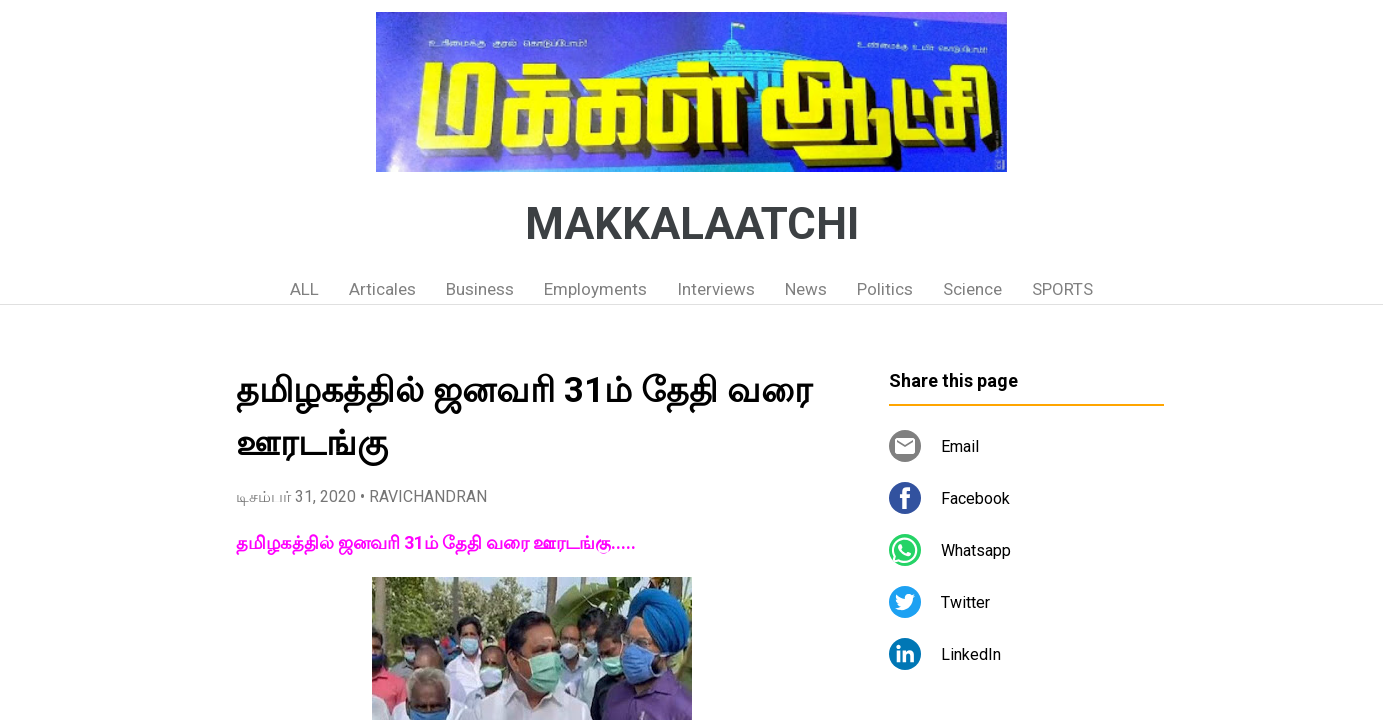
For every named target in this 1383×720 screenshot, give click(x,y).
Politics (885, 289)
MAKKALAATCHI (692, 224)
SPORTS (1062, 289)
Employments (595, 289)
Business (480, 289)
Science (972, 289)
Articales (382, 289)
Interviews (716, 289)
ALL (304, 289)
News (806, 289)
